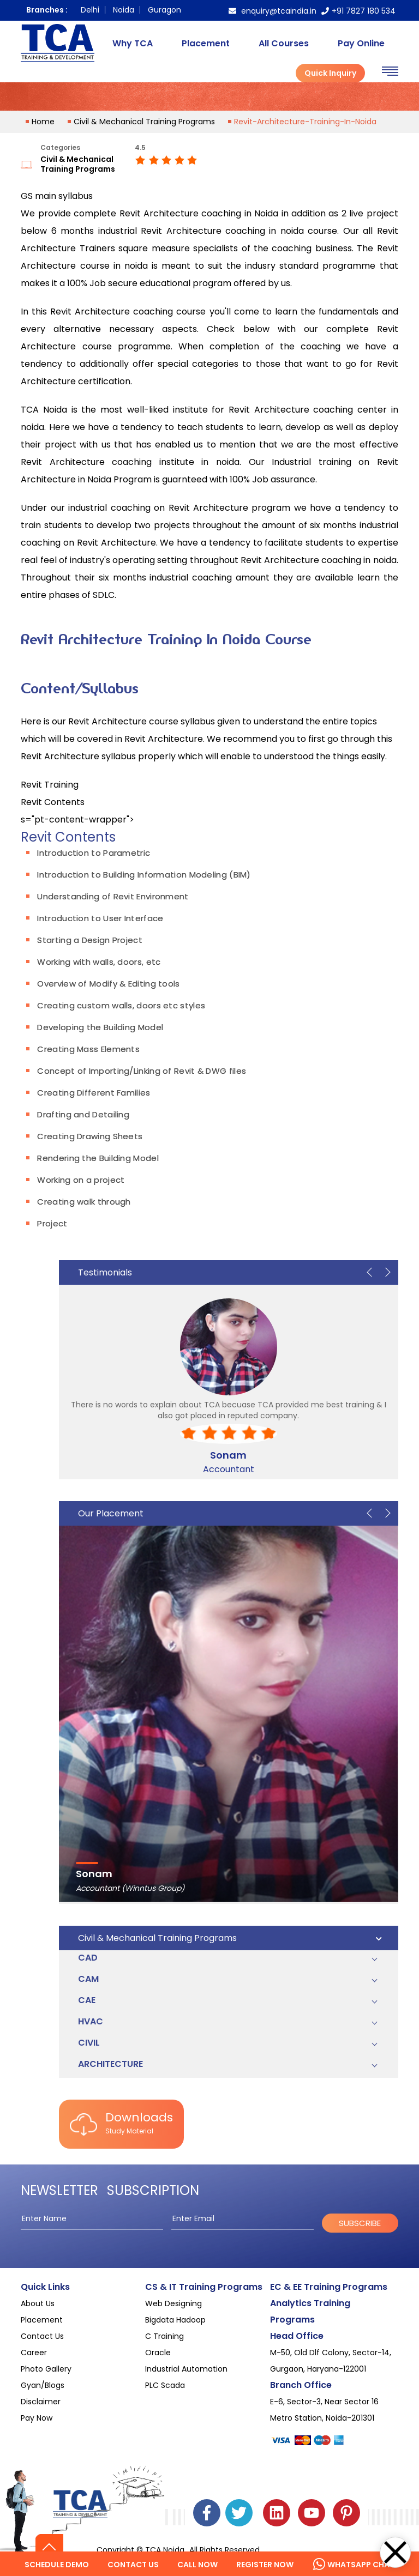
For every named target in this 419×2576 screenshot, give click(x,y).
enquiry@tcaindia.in (272, 10)
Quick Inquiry (330, 73)
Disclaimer (41, 2401)
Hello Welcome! (337, 2551)
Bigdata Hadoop (175, 2319)
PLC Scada (165, 2385)
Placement (206, 43)
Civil (89, 2042)
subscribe (360, 2223)
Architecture (110, 2064)
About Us (38, 2303)
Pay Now (36, 2417)
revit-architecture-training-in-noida (305, 121)
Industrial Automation (186, 2368)
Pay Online (361, 43)
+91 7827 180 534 (358, 10)
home (43, 121)
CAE (86, 2000)
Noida (123, 10)
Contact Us (42, 2336)
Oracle (158, 2352)
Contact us (133, 2564)
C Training (164, 2336)
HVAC (90, 2021)
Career (34, 2352)
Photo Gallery (46, 2368)
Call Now (197, 2564)
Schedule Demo (57, 2564)
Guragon (164, 10)
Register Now (265, 2564)
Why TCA (132, 43)
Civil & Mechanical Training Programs (144, 121)
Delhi (90, 10)
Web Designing (173, 2303)
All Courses (284, 43)
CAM (88, 1979)
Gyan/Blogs (42, 2385)
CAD (88, 1957)
